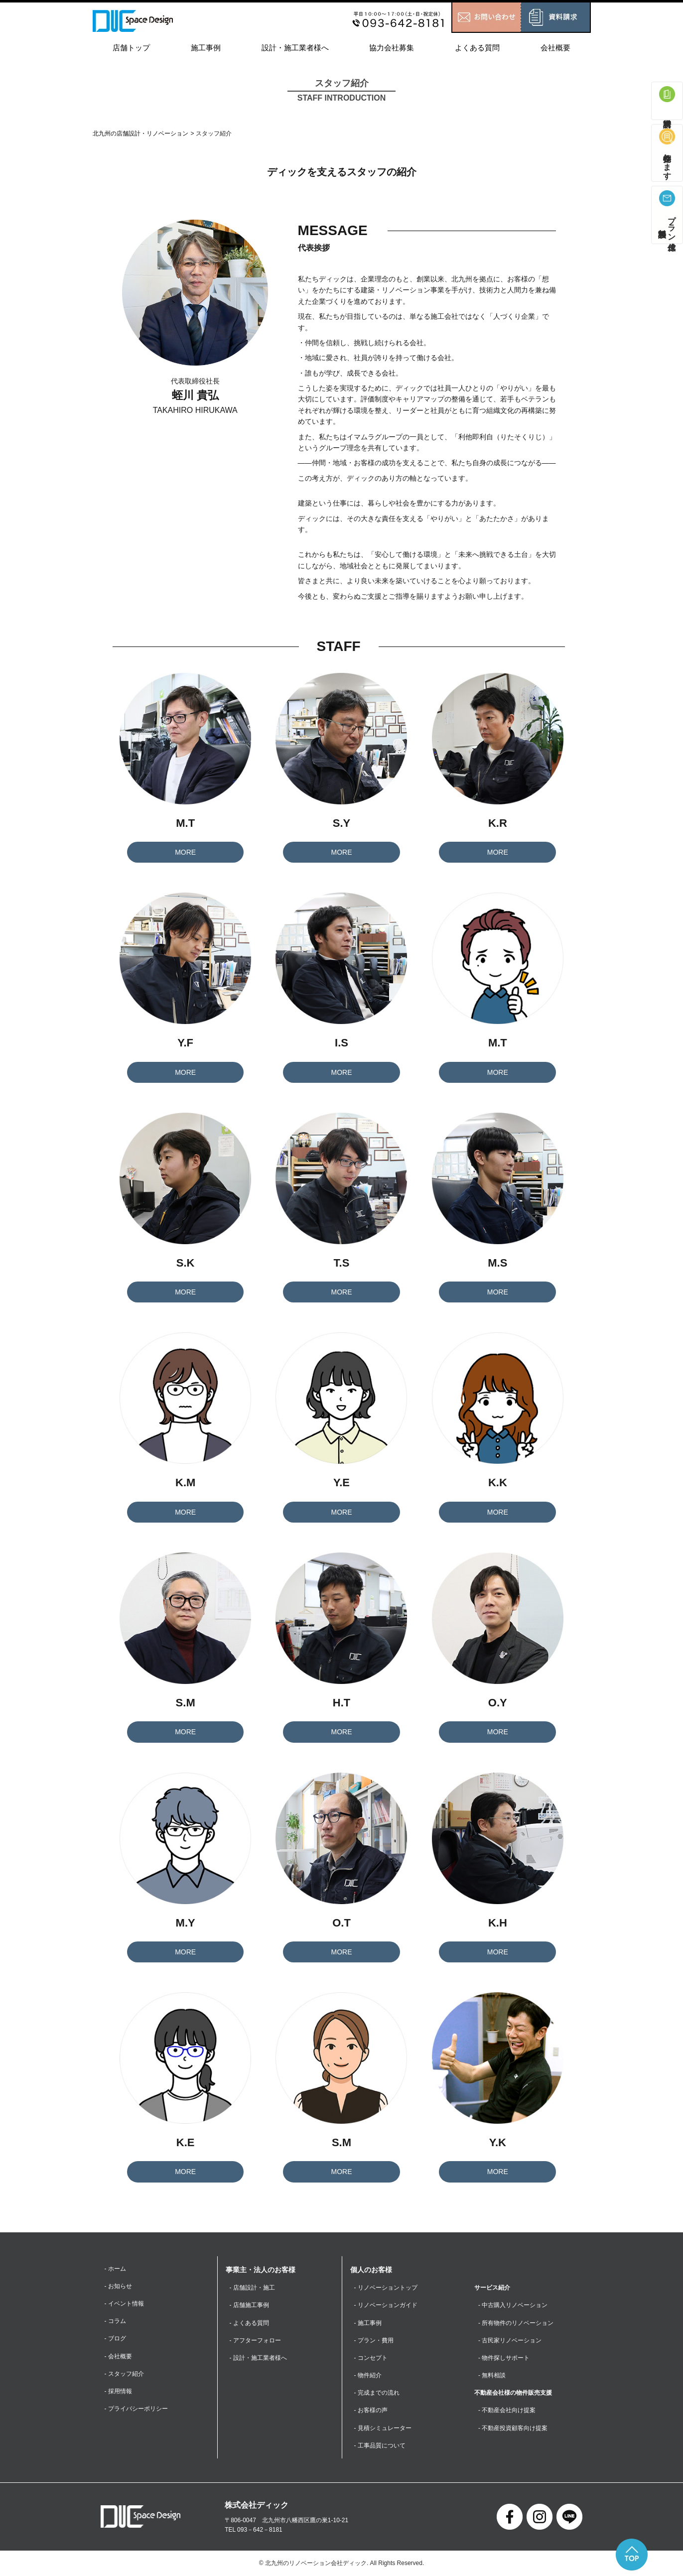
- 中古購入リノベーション (512, 2305)
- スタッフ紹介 (124, 2373)
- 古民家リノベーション (510, 2340)
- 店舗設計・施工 (252, 2287)
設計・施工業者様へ (295, 47)
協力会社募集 (391, 47)
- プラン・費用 (374, 2340)
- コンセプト (371, 2357)
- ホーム (115, 2268)
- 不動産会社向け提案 (507, 2410)
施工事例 (206, 47)
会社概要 (555, 47)
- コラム (115, 2321)
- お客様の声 (371, 2410)
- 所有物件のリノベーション (515, 2322)
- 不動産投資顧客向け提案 (512, 2428)
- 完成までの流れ (377, 2392)
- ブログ (115, 2338)
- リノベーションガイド (385, 2305)
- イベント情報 (124, 2303)
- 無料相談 (492, 2375)
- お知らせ (118, 2286)
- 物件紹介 (368, 2375)
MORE (185, 852)
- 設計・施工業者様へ (258, 2357)
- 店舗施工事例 (249, 2305)
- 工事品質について (380, 2445)
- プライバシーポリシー (136, 2408)
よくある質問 (477, 47)
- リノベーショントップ (385, 2287)
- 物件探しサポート (504, 2357)
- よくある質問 (249, 2322)
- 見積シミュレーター (382, 2428)
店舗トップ (131, 47)
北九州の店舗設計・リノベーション (140, 133)
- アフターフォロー (255, 2340)
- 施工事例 (368, 2322)
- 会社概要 (118, 2356)
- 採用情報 (118, 2391)
